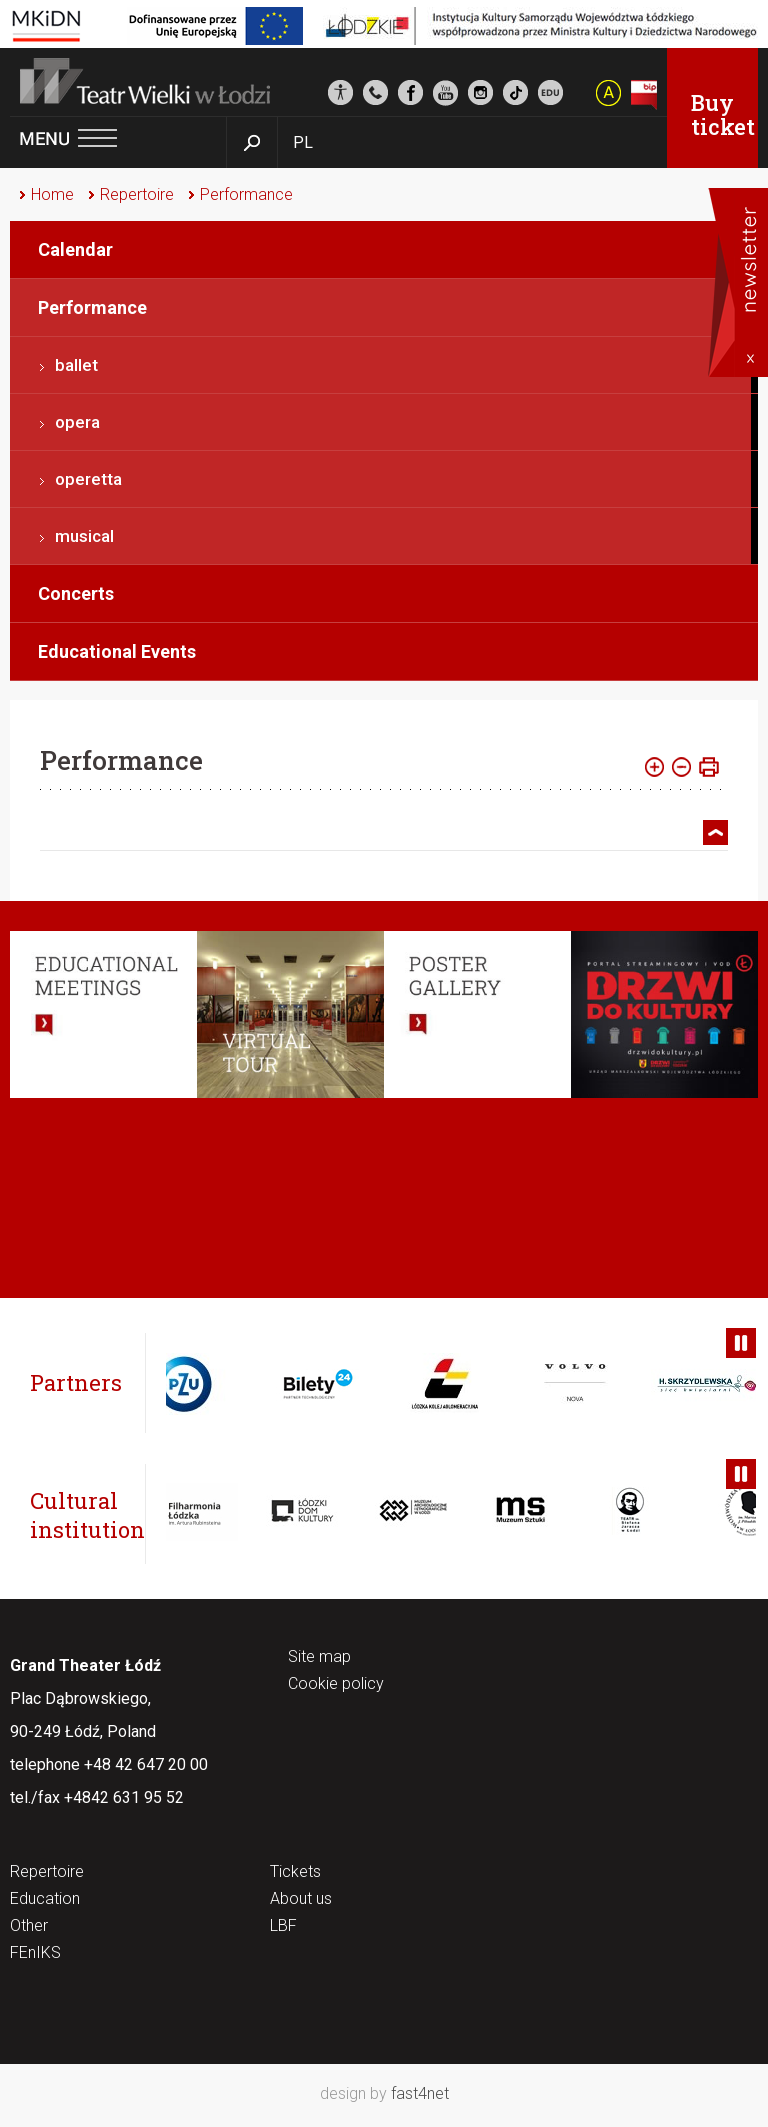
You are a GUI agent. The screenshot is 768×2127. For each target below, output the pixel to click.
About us (301, 1899)
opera (77, 422)
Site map (319, 1657)
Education (45, 1899)
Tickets (295, 1872)
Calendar (75, 249)
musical (84, 536)
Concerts (76, 593)
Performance (246, 194)
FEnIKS (35, 1953)
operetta (88, 479)
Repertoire (137, 194)
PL (303, 142)
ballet (76, 365)
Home (52, 194)
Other (29, 1926)
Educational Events (117, 651)
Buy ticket (723, 114)
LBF (283, 1926)
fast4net (420, 2093)
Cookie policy (336, 1684)
